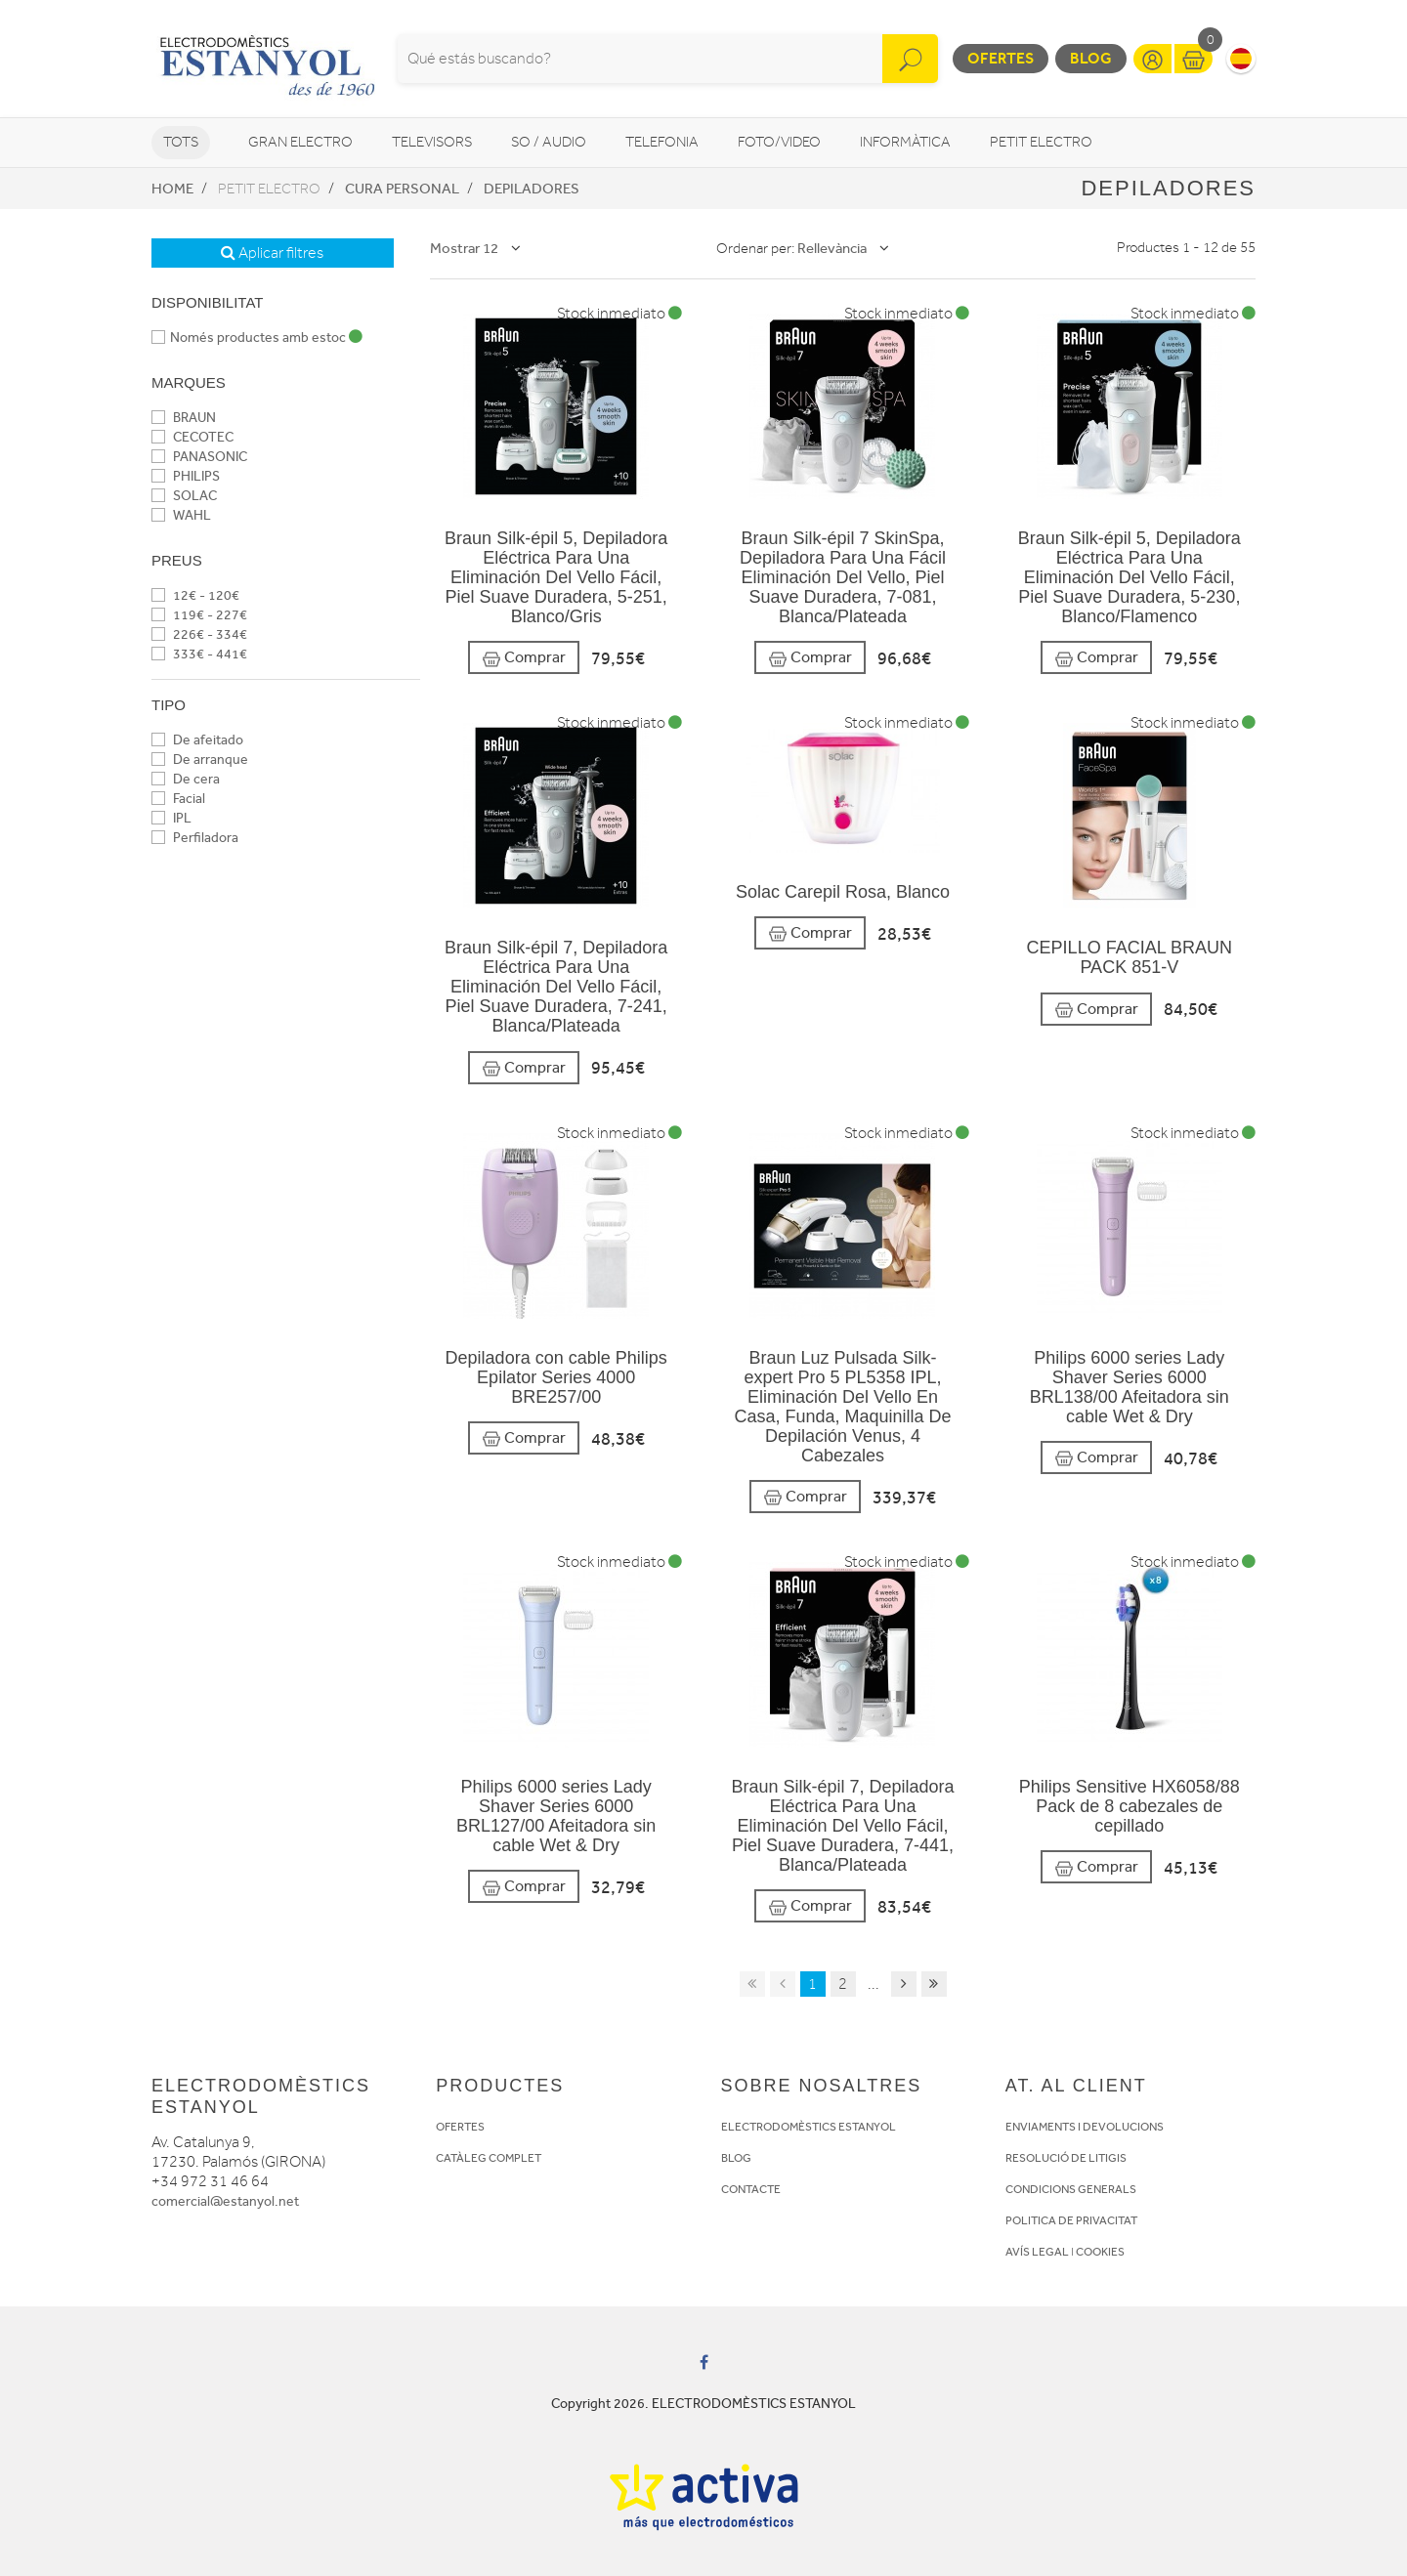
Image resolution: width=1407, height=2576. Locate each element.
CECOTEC (192, 437)
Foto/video (779, 142)
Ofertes (1000, 58)
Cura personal (402, 188)
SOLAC (184, 495)
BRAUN (183, 417)
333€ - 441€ (199, 654)
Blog (1091, 58)
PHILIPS (185, 476)
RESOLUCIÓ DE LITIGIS (1066, 2158)
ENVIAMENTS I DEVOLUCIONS (1084, 2126)
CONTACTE (751, 2189)
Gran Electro (300, 142)
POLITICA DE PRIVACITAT (1071, 2220)
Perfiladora (194, 837)
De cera (185, 779)
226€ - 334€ (199, 634)
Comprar (524, 658)
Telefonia (662, 142)
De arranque (199, 759)
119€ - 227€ (199, 615)
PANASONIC (199, 456)
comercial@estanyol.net (225, 2201)
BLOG (736, 2158)
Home (172, 188)
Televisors (432, 142)
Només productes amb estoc (256, 337)
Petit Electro (1041, 142)
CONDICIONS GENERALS (1070, 2189)
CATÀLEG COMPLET (488, 2158)
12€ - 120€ (195, 595)
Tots (180, 142)
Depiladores (531, 188)
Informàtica (905, 142)
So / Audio (548, 142)
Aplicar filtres (272, 253)
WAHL (181, 515)
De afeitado (197, 740)
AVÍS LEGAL (1037, 2252)
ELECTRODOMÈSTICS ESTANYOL (808, 2126)
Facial (178, 798)
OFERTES (460, 2126)
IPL (171, 818)
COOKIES (1100, 2252)
